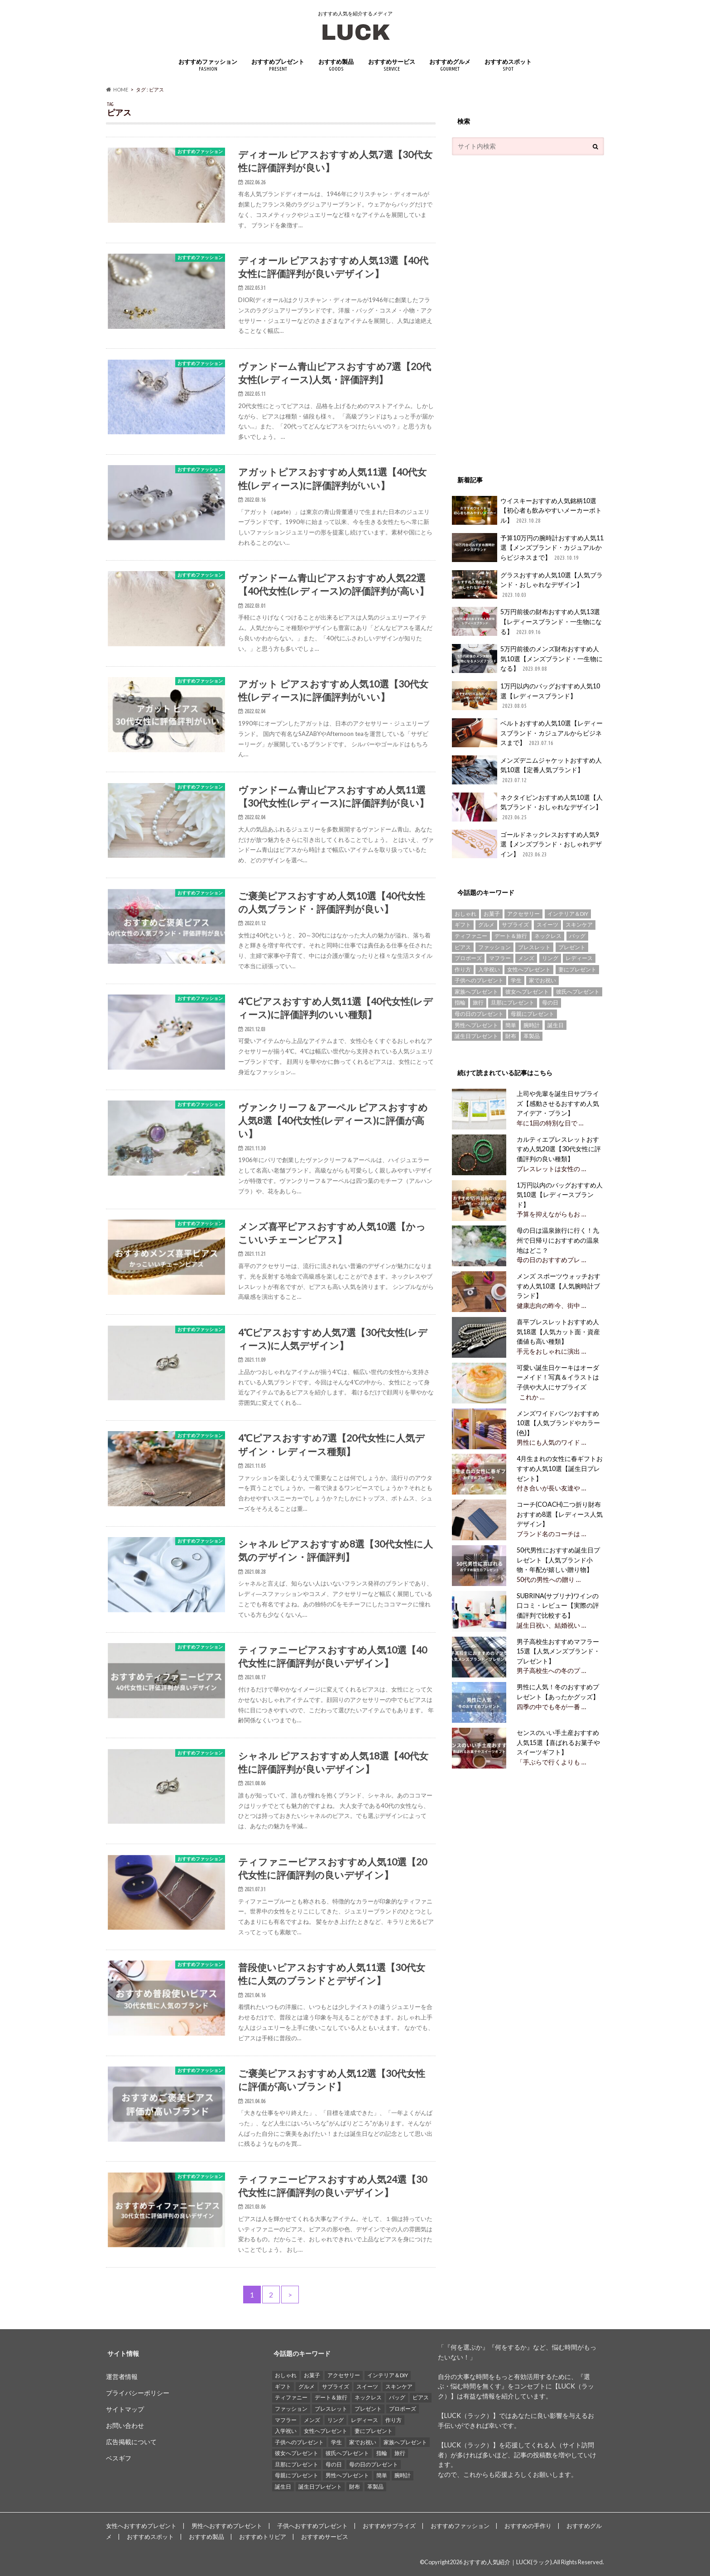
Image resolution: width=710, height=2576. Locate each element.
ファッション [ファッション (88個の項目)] (494, 947)
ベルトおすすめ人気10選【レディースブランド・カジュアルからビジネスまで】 (527, 733)
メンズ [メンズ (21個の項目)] (526, 958)
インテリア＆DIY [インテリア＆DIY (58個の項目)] (567, 913)
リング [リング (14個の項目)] (550, 958)
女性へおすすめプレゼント (141, 2525)
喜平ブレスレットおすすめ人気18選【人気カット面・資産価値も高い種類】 (558, 1331)
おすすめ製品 (336, 65)
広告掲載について (131, 2442)
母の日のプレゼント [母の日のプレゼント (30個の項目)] (479, 1013)
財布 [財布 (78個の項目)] (510, 1036)
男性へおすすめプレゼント (227, 2525)
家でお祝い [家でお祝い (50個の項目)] (542, 980)
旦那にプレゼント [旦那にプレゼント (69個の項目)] (512, 1002)
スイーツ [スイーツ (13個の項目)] (547, 924)
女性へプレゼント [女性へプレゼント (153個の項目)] (529, 969)
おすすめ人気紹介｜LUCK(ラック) (507, 2562)
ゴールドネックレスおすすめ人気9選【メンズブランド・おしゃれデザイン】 (527, 844)
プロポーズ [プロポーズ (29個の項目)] (468, 958)
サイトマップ (125, 2409)
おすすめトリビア (262, 2536)
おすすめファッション (207, 65)
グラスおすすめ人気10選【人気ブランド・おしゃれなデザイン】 (527, 585)
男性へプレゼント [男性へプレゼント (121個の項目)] (476, 1025)
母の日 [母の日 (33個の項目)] (550, 1002)
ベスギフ (118, 2458)
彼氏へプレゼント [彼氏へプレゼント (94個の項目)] (578, 991)
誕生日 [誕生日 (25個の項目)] (555, 1025)
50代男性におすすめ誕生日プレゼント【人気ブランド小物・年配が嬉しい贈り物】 (558, 1559)
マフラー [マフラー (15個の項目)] (500, 958)
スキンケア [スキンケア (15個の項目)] (579, 924)
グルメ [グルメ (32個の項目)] (486, 924)
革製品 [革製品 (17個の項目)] (531, 1036)
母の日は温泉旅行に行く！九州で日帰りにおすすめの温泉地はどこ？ (557, 1240)
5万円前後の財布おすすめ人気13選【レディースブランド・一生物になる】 (527, 621)
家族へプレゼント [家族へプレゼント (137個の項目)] (476, 991)
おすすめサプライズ (389, 2525)
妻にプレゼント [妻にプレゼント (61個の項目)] (577, 969)
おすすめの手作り (528, 2525)
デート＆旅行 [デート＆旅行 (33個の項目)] (510, 935)
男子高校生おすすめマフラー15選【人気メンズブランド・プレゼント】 (558, 1651)
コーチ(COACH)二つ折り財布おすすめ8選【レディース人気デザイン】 (559, 1514)
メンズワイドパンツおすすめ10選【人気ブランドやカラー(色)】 (558, 1423)
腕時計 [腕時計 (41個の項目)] (531, 1025)
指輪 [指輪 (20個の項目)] (460, 1002)
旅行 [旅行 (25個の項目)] (478, 1002)
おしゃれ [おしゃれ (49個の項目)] (465, 913)
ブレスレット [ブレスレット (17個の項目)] (534, 947)
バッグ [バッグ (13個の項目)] (577, 935)
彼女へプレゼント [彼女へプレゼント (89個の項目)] (527, 991)
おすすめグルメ (449, 65)
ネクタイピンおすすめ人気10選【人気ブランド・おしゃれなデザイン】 (527, 807)
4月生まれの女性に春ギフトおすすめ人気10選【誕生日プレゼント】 (559, 1468)
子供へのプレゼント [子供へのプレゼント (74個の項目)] (479, 980)
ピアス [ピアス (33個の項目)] (463, 947)
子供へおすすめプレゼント (312, 2525)
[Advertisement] (520, 311)
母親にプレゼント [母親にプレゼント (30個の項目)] (532, 1013)
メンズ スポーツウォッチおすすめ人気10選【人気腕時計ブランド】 (558, 1285)
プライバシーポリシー (137, 2393)
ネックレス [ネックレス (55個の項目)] (547, 935)
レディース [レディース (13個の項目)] (579, 958)
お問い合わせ (125, 2425)
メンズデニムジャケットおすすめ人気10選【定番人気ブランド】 (527, 770)
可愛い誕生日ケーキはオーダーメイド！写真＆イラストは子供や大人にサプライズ (557, 1377)
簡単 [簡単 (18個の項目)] (510, 1025)
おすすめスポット (508, 65)
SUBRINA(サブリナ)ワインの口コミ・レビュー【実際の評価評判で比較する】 (557, 1605)
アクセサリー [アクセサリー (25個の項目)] (523, 913)
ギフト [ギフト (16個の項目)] (463, 924)
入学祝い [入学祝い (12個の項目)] (489, 969)
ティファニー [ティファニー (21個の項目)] (471, 935)
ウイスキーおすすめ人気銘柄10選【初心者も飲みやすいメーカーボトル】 (527, 510)
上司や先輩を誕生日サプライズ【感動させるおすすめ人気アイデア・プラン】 (557, 1103)
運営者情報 (122, 2376)
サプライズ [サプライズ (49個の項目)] (515, 924)
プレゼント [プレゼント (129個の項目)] (571, 947)
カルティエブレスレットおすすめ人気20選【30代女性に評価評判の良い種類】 (558, 1149)
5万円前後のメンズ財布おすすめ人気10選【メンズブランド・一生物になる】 (527, 658)
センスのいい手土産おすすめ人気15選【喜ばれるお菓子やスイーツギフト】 (558, 1742)
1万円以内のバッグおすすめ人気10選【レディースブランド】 (526, 696)
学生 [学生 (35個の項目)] (516, 980)
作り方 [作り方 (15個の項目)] (463, 969)
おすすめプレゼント (277, 65)
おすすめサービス (391, 65)
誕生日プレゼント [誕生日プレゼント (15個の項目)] (476, 1036)
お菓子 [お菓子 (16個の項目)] (492, 913)
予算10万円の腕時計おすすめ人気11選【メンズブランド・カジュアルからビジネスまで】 (528, 547)
